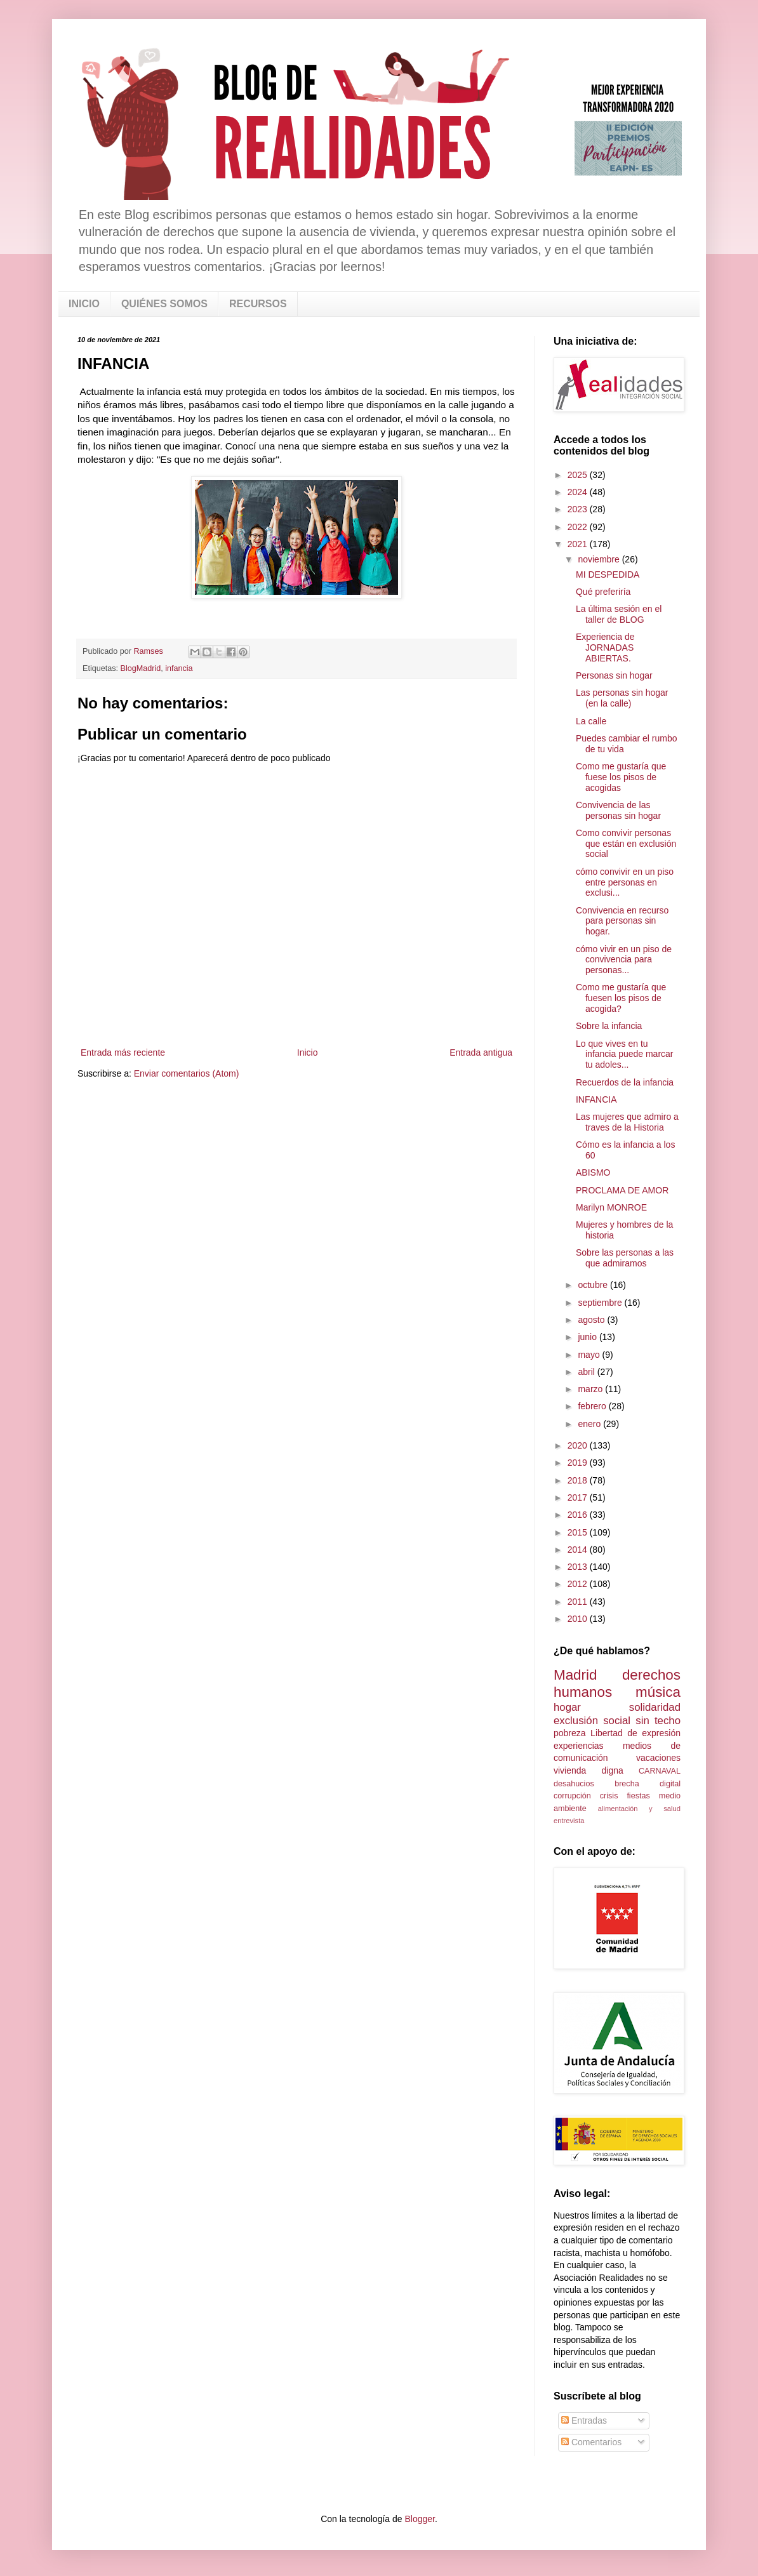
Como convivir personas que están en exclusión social (626, 844)
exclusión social (592, 1721)
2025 (579, 475)
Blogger (419, 2519)
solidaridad (655, 1707)
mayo (590, 1355)
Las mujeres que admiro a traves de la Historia (627, 1122)
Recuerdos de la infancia (625, 1082)
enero (590, 1424)
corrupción (572, 1795)
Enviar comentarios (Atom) (186, 1073)
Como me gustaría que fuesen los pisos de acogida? (621, 998)
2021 (579, 544)
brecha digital (648, 1783)
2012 (579, 1584)
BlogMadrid (141, 668)
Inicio (307, 1052)
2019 (579, 1462)
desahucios (574, 1783)
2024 (579, 492)
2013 (579, 1567)
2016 (579, 1515)
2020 (579, 1445)
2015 (579, 1532)
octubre (594, 1285)
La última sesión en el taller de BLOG (619, 614)
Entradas (584, 2420)
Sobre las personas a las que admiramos (625, 1257)
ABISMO (593, 1172)
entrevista (569, 1820)
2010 (579, 1619)
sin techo (658, 1721)
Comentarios (591, 2442)
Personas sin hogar (614, 675)
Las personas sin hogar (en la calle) (622, 697)
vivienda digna (588, 1770)
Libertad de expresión (635, 1733)
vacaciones (658, 1758)
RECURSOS (258, 303)
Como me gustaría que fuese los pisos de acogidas (621, 777)
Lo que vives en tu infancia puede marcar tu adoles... (625, 1054)
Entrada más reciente (123, 1052)
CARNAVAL (660, 1771)
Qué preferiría (603, 592)
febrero (593, 1406)
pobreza (570, 1733)
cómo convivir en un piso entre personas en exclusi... (625, 882)
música (658, 1692)
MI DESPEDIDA (607, 574)
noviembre (600, 559)
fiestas (638, 1795)
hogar (567, 1707)
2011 (579, 1602)
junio (588, 1337)
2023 (579, 509)
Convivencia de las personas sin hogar (618, 810)
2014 (579, 1549)
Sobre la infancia (609, 1026)
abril (587, 1372)
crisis (609, 1795)
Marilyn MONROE (611, 1207)
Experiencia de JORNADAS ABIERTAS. (605, 647)
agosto (592, 1320)
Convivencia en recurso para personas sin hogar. (622, 921)
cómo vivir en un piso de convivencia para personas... (624, 960)
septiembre (601, 1303)
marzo (591, 1389)
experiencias (579, 1746)
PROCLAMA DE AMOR (622, 1190)
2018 (579, 1480)
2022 (579, 527)
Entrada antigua (480, 1052)
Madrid (575, 1675)
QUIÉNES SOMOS (164, 303)
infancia (178, 668)
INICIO (84, 303)
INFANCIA (596, 1099)
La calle (591, 721)
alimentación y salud (639, 1808)
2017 (579, 1497)
